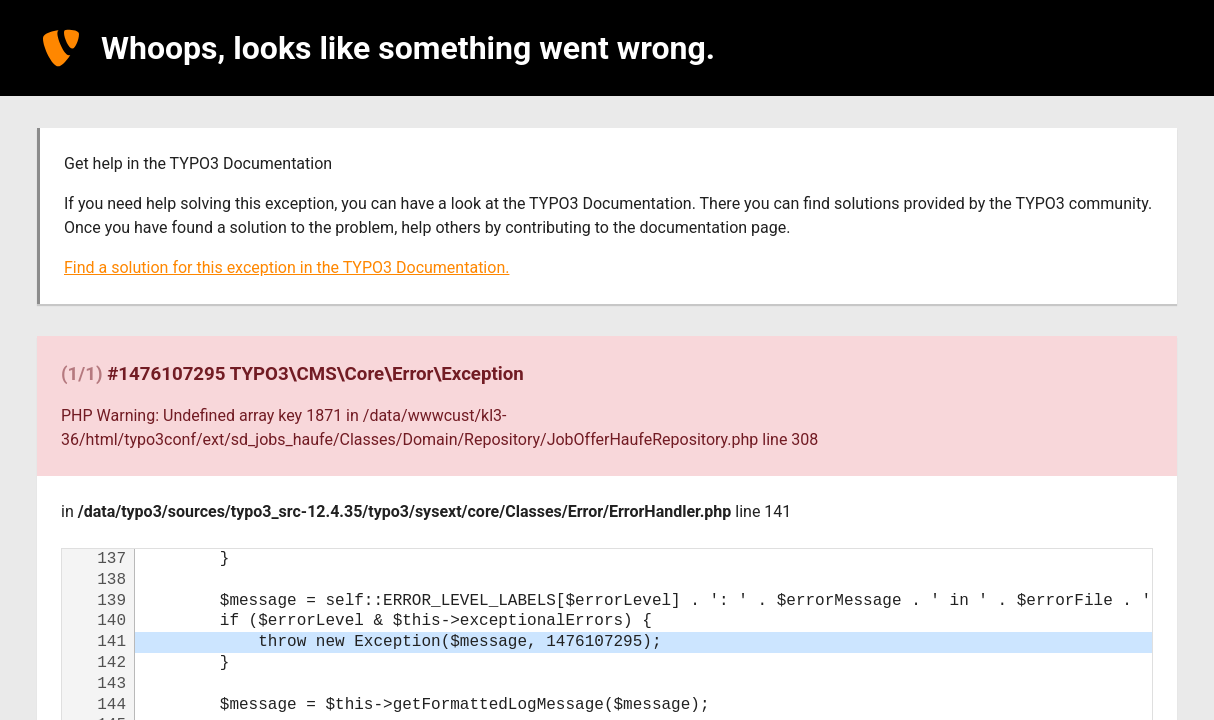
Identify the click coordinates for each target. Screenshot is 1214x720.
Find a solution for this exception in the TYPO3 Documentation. (286, 267)
